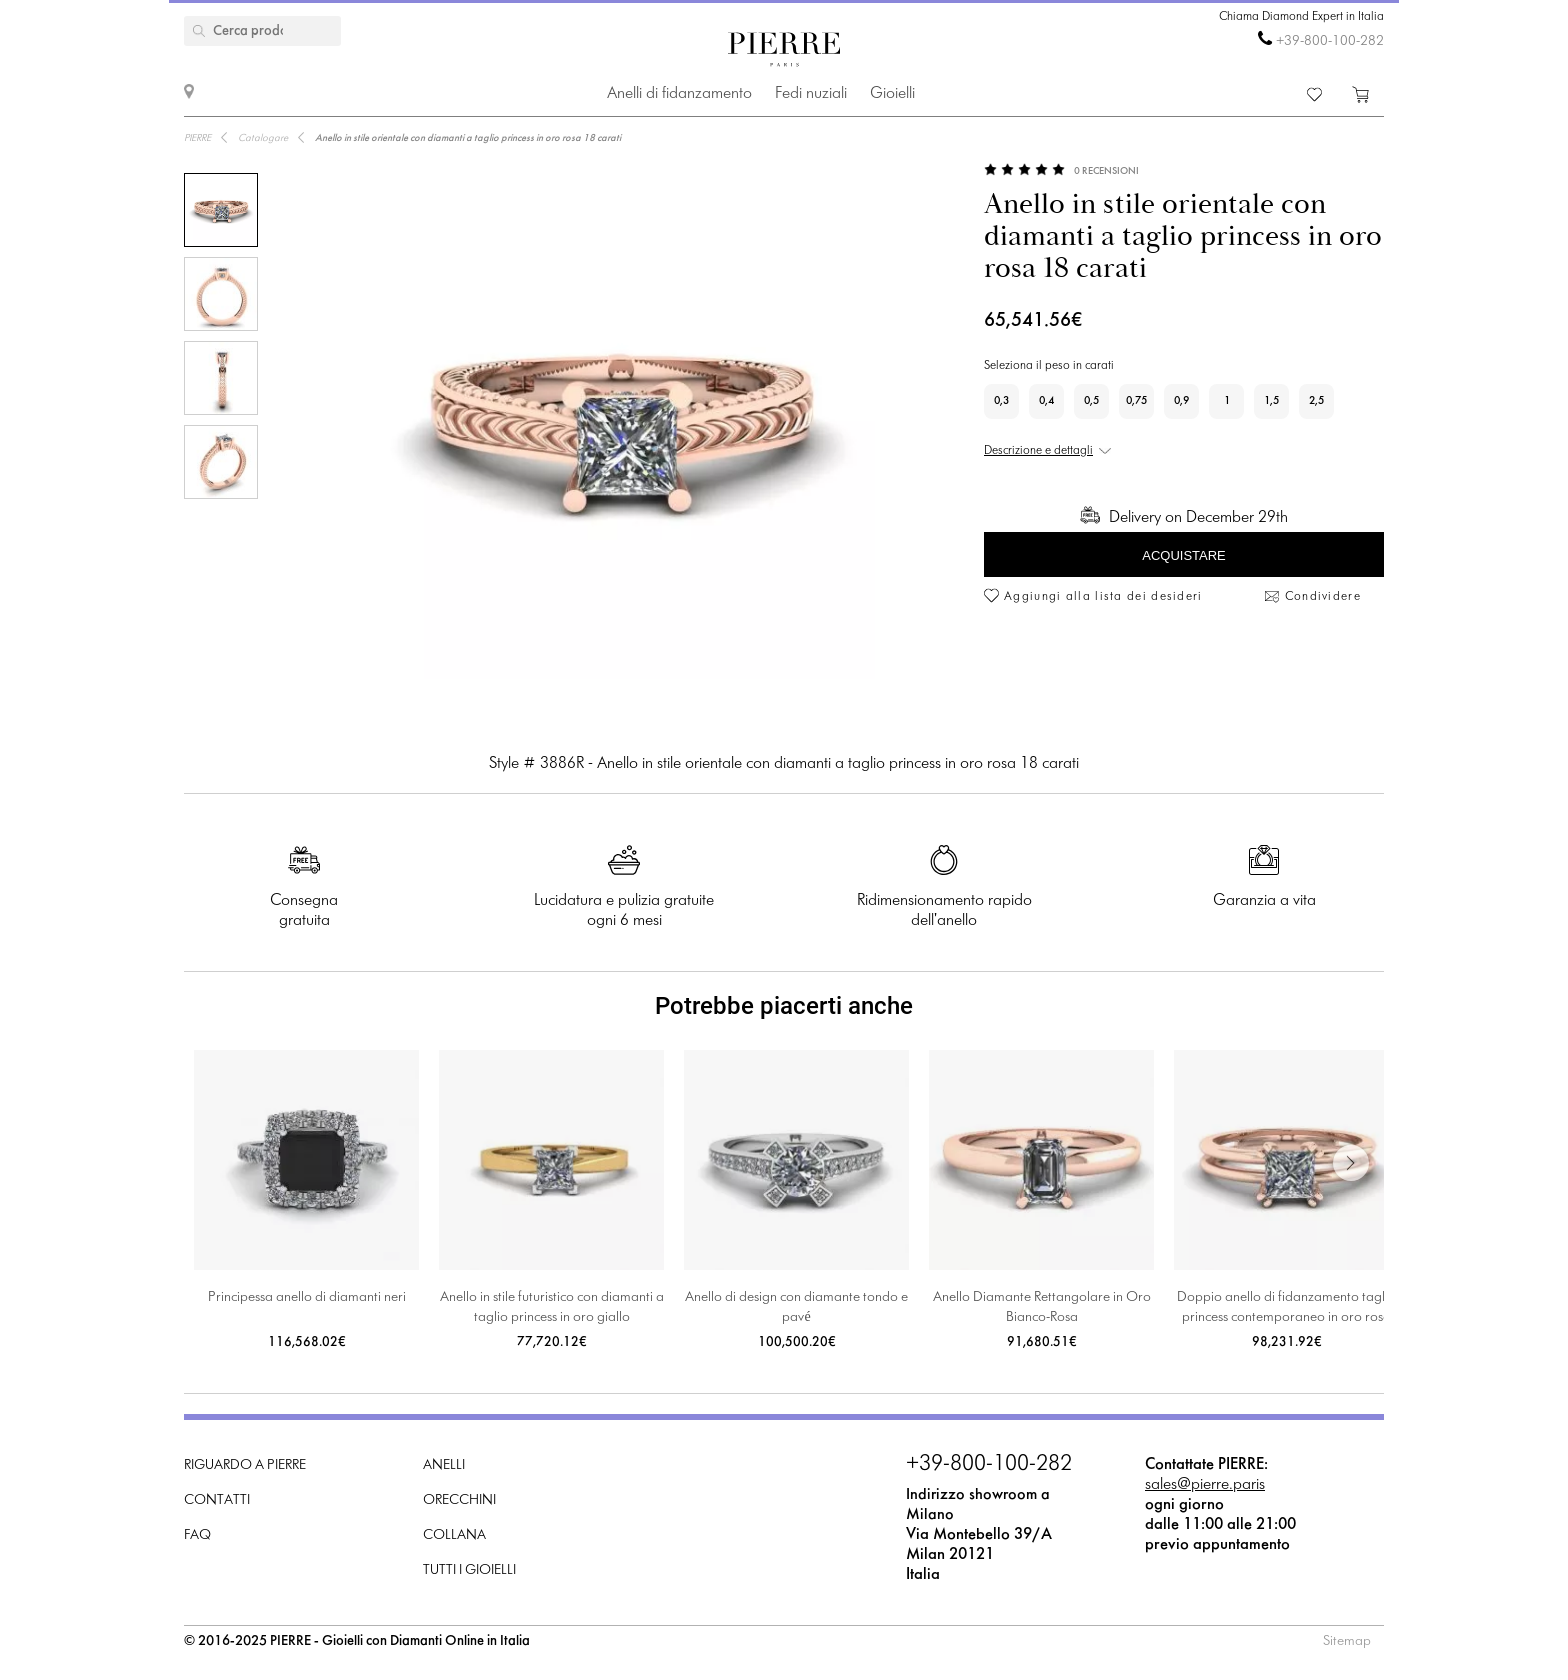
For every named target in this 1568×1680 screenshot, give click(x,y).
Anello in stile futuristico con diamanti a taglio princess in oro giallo (552, 1307)
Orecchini (459, 1500)
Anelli (444, 1465)
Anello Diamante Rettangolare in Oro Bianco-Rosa (1042, 1307)
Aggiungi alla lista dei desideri (1103, 597)
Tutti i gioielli (469, 1570)
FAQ (197, 1535)
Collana (454, 1535)
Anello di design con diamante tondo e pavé (796, 1307)
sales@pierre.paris (1205, 1484)
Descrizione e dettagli (1038, 451)
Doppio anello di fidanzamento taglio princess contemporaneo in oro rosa (1286, 1307)
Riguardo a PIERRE (245, 1465)
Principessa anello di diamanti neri (307, 1297)
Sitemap (1347, 1641)
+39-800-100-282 (1330, 41)
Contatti (217, 1500)
